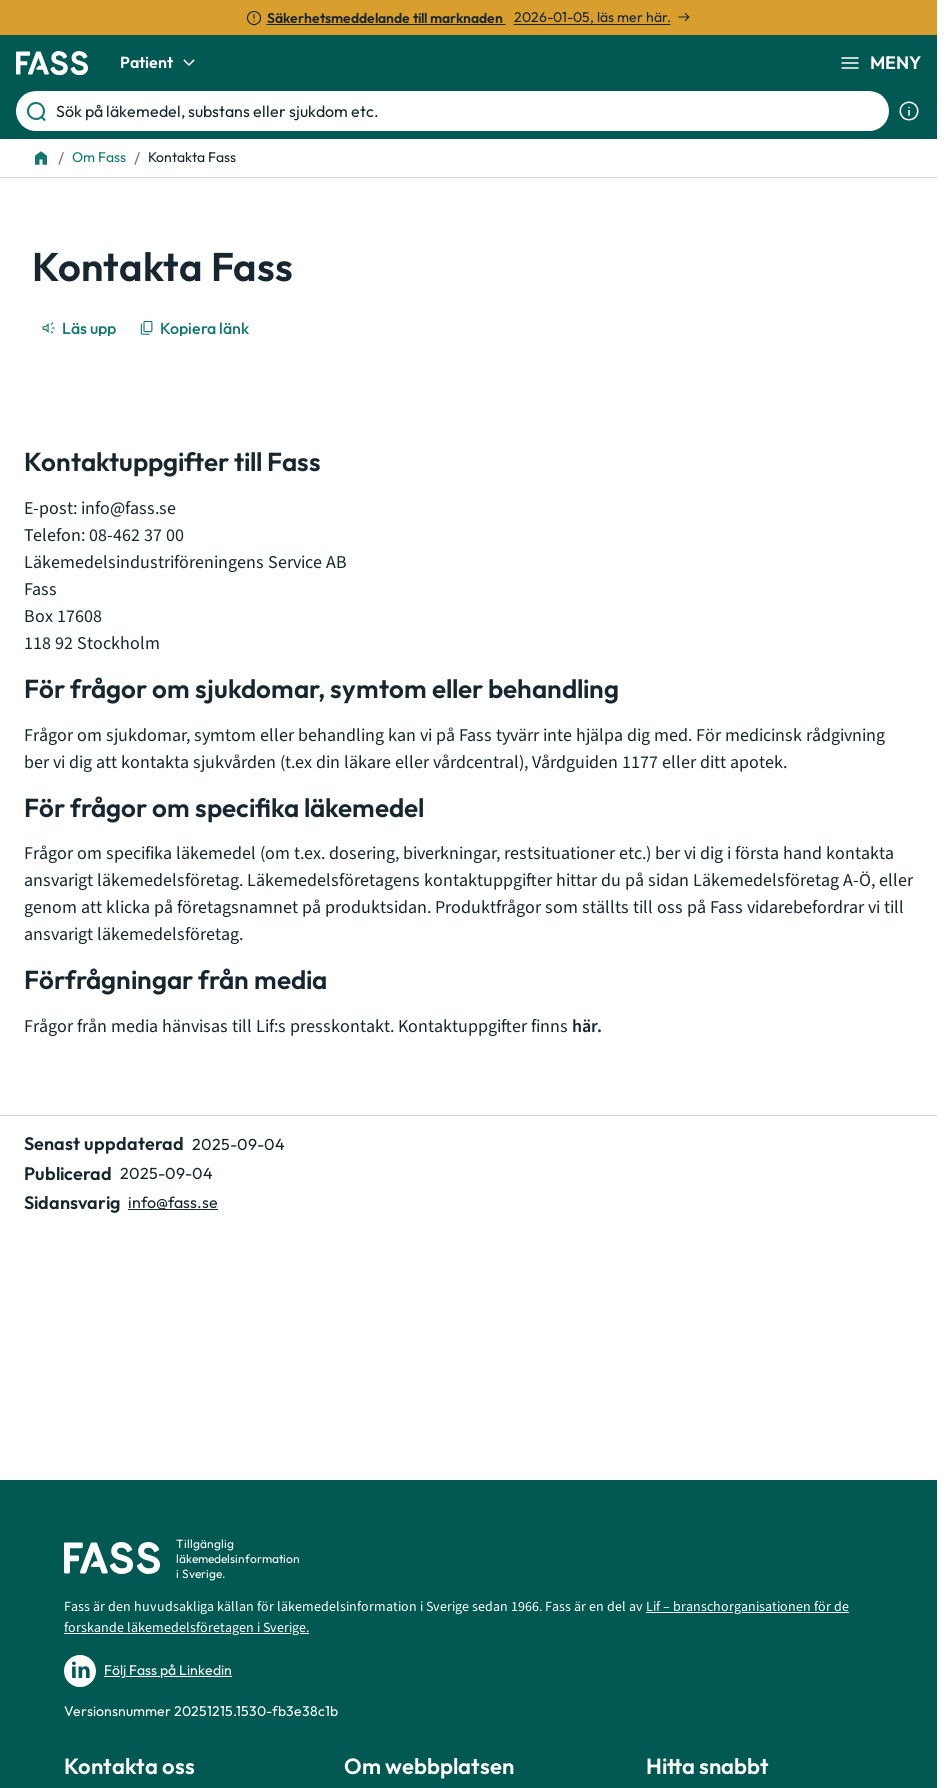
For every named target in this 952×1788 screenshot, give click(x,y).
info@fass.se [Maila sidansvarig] (173, 1202)
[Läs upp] (80, 328)
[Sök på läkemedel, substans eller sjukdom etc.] (468, 111)
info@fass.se (128, 508)
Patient (160, 63)
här (584, 1026)
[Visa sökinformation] (909, 111)
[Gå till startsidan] (52, 63)
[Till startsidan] (41, 158)
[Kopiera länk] (195, 328)
